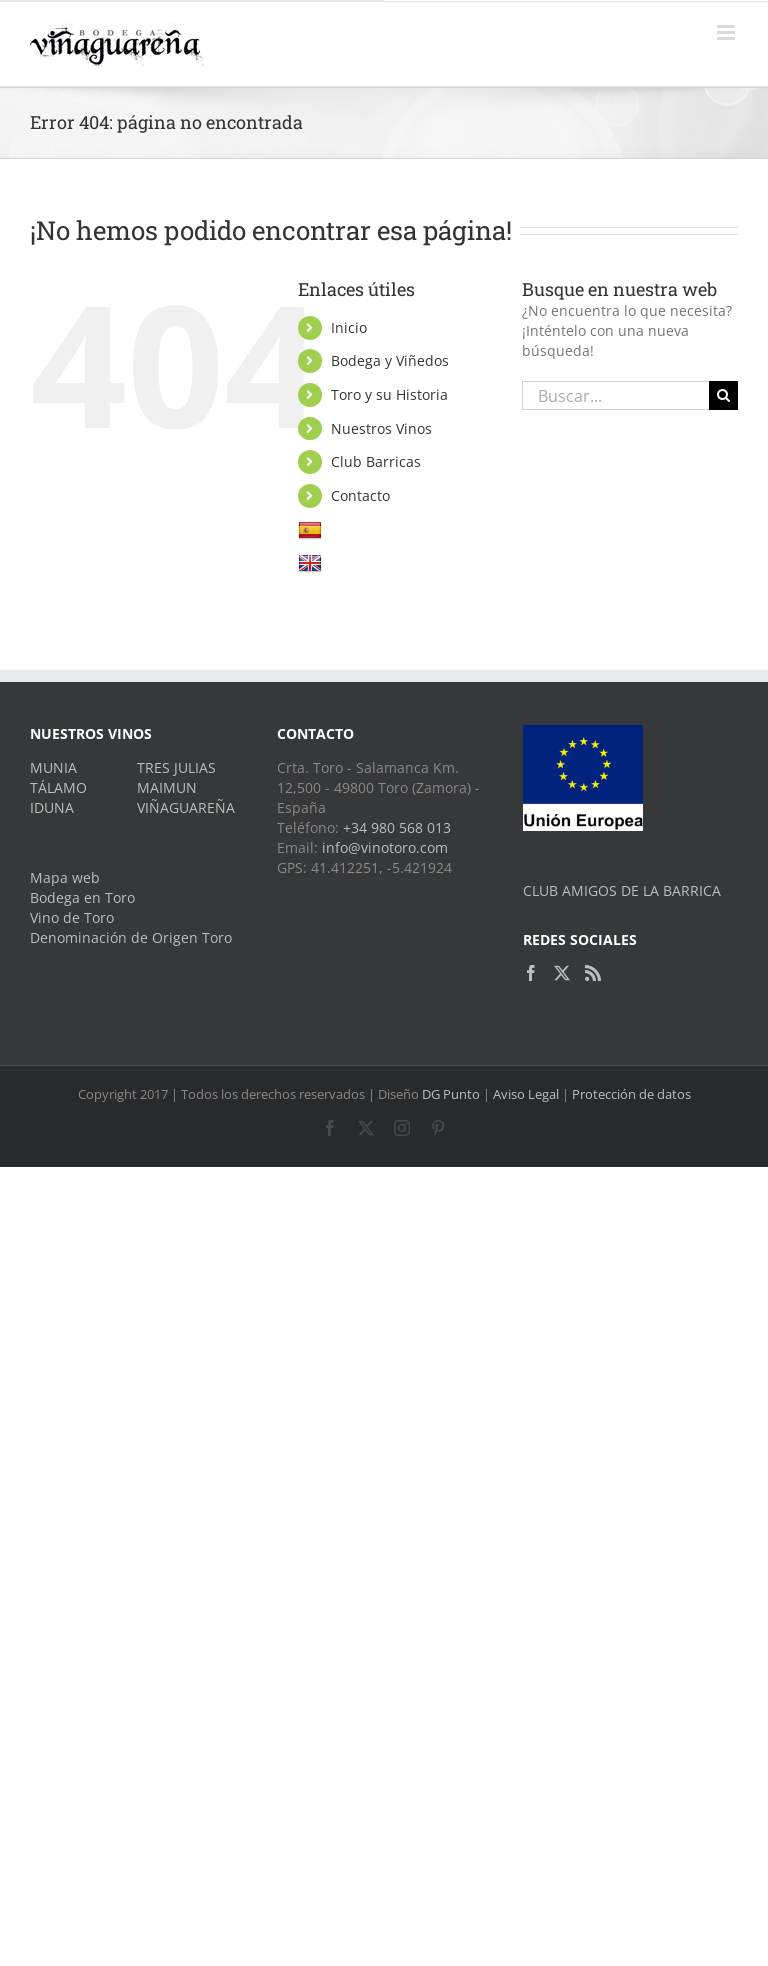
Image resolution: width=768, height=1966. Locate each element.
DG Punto (451, 1094)
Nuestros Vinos (381, 428)
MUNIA (53, 767)
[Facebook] (531, 973)
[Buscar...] (615, 395)
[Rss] (593, 973)
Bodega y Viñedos (390, 360)
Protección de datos (631, 1094)
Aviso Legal (526, 1094)
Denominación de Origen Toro (131, 937)
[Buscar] (723, 395)
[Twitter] (562, 973)
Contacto (360, 495)
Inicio (349, 327)
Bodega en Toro (82, 897)
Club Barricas (376, 461)
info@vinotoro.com (385, 847)
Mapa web (65, 877)
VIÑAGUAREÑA (186, 807)
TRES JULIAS (176, 767)
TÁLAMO (58, 787)
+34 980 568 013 (397, 827)
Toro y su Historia (389, 394)
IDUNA (52, 807)
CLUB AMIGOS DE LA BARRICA (622, 890)
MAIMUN (167, 787)
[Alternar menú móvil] (727, 32)
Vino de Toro (72, 917)
